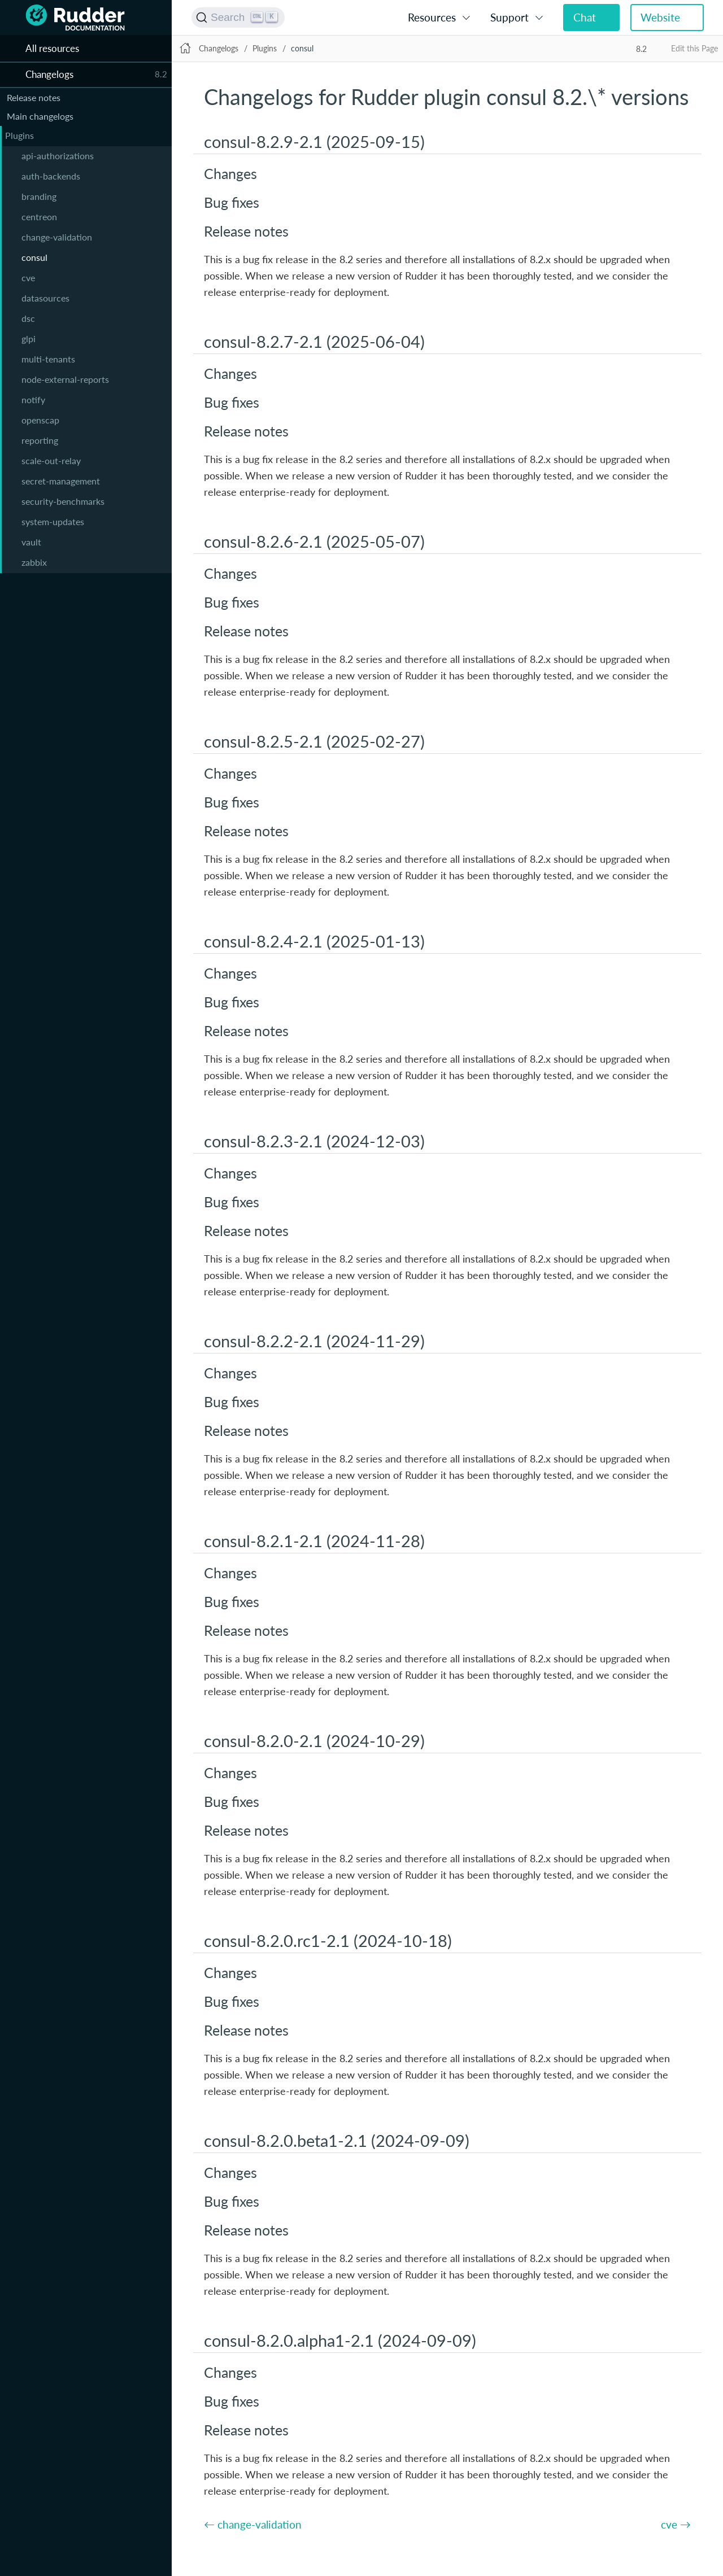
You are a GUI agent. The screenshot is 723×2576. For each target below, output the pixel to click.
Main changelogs (40, 116)
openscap (40, 419)
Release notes (33, 97)
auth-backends (50, 176)
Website (660, 17)
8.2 (641, 49)
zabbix (34, 562)
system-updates (52, 521)
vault (31, 541)
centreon (39, 216)
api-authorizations (57, 155)
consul (34, 257)
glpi (28, 338)
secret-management (60, 480)
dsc (28, 318)
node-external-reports (65, 379)
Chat (584, 17)
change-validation (56, 237)
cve (28, 277)
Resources (432, 17)
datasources (45, 297)
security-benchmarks (62, 501)
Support (509, 17)
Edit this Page (694, 48)
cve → (676, 2524)
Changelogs (218, 48)
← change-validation (253, 2524)
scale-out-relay (51, 460)
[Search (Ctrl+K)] (238, 17)
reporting (39, 440)
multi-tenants (48, 358)
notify (33, 399)
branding (38, 196)
